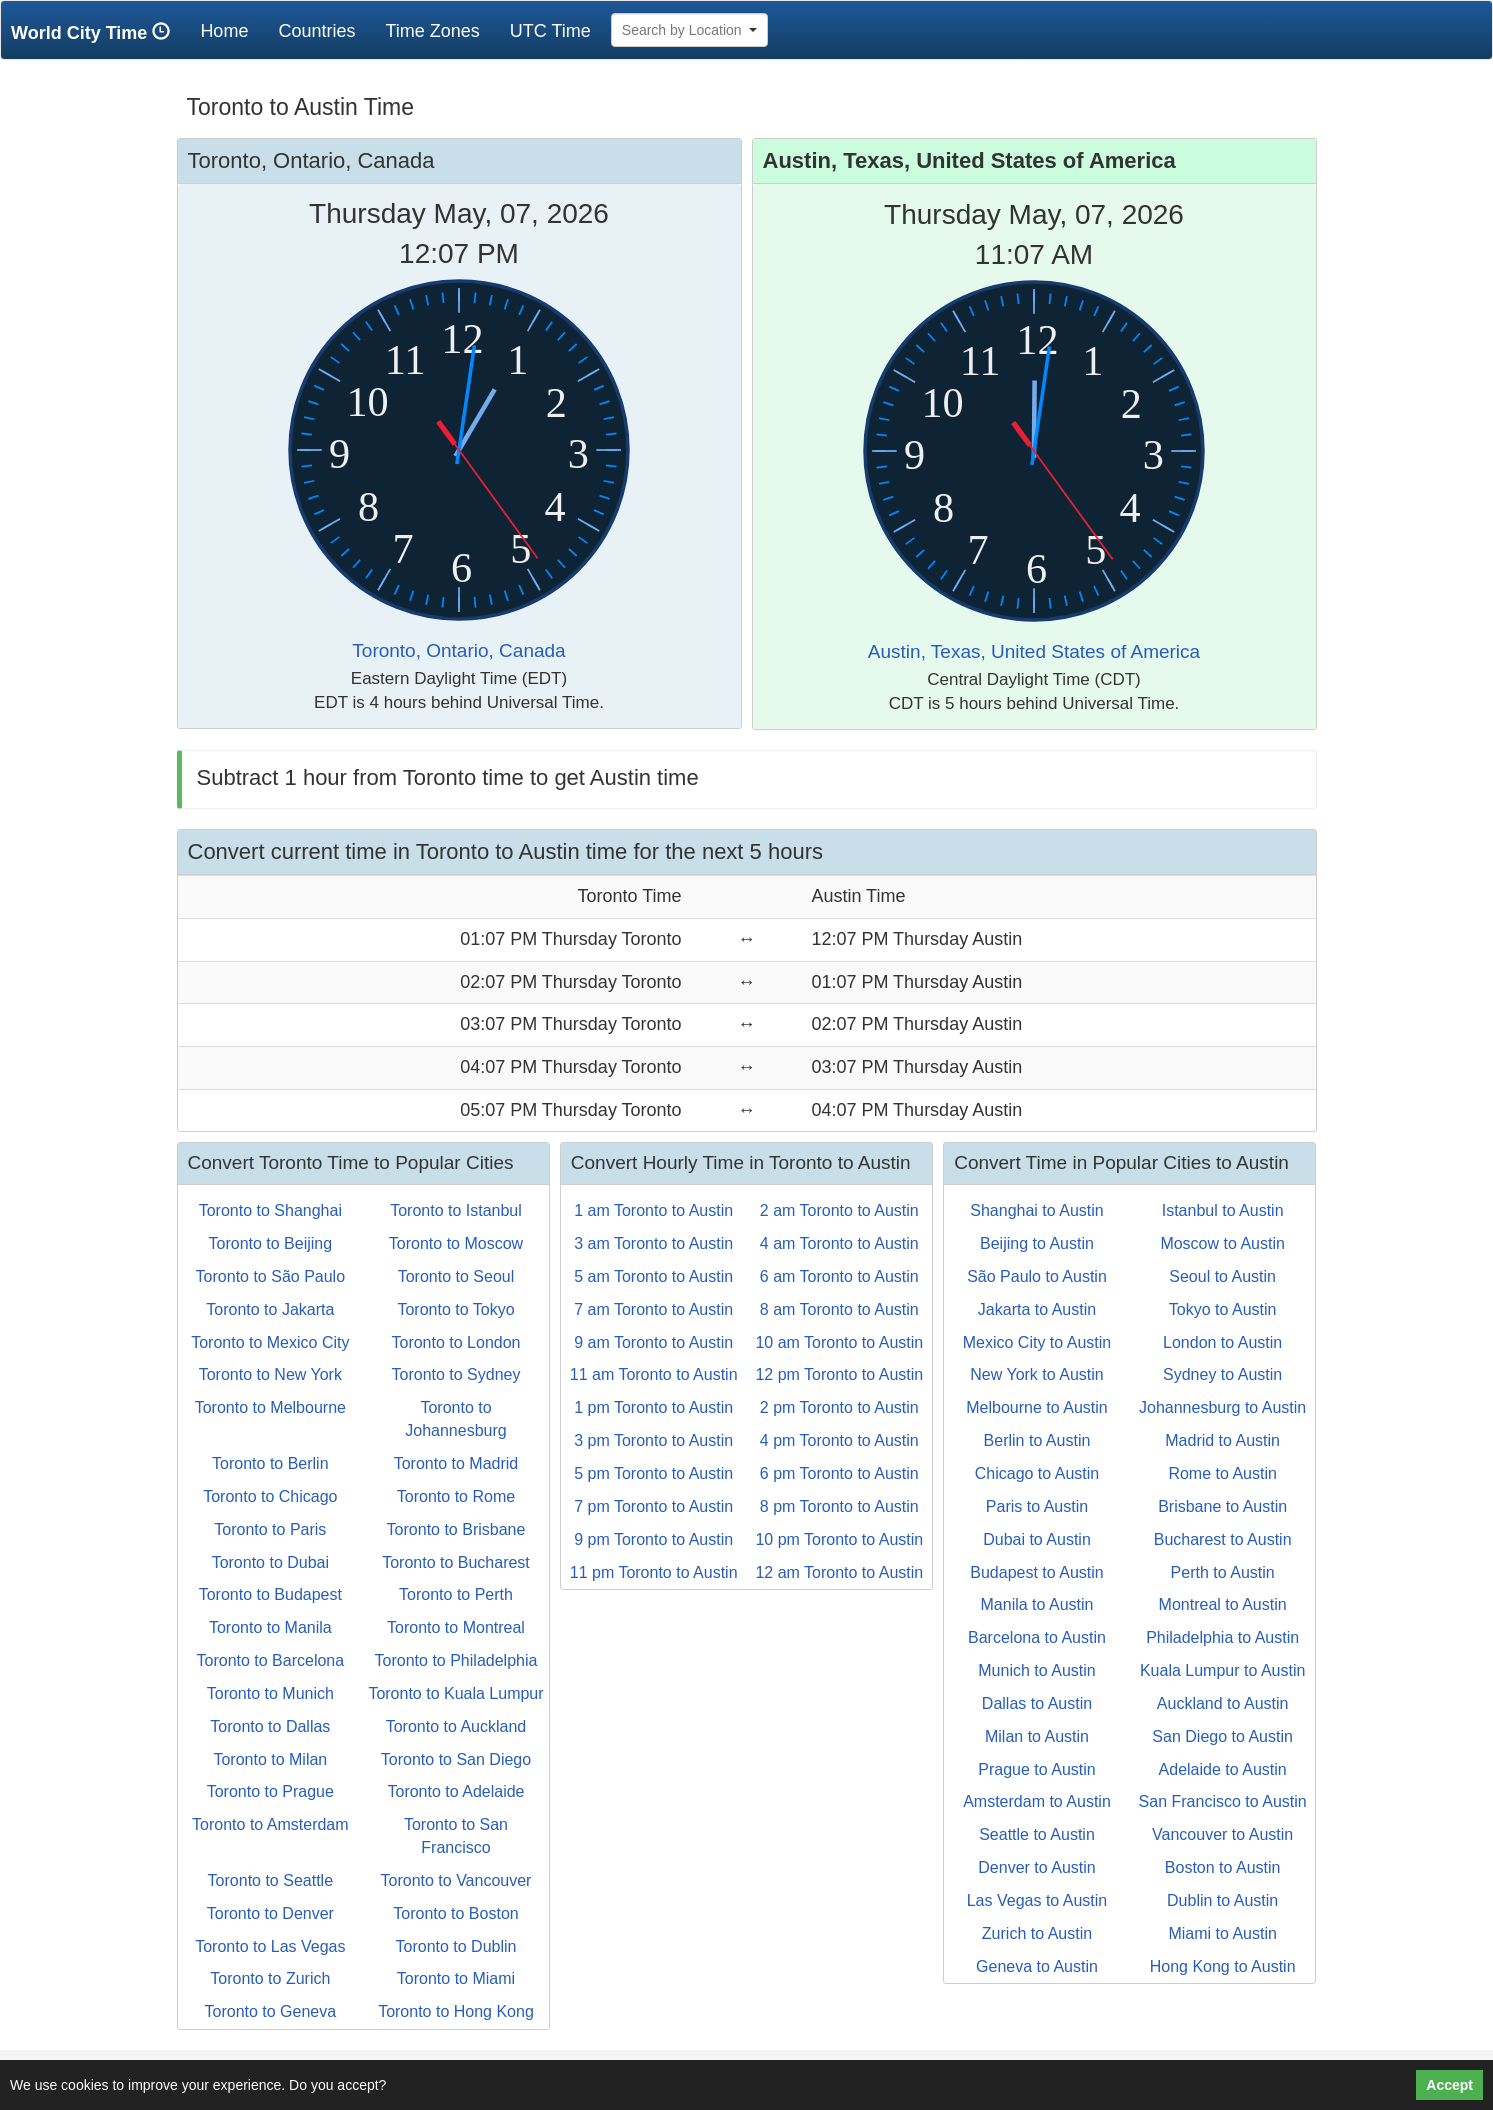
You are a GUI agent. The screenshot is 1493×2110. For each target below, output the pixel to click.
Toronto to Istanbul (456, 1210)
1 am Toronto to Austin (653, 1210)
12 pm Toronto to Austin (839, 1374)
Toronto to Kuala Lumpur (455, 1693)
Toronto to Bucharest (456, 1562)
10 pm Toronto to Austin (839, 1539)
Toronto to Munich (270, 1693)
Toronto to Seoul (456, 1276)
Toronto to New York (270, 1374)
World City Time (95, 32)
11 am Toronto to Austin (654, 1374)
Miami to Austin (1222, 1933)
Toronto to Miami (456, 1978)
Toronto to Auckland (456, 1726)
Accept (1449, 2085)
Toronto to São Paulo (270, 1276)
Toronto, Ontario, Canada (458, 650)
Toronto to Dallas (270, 1726)
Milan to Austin (1037, 1736)
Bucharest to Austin (1223, 1539)
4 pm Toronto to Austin (839, 1440)
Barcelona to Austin (1037, 1637)
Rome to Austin (1222, 1473)
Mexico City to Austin (1037, 1342)
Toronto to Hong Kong (456, 2011)
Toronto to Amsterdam (270, 1824)
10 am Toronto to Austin (839, 1342)
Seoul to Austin (1222, 1276)
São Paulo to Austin (1037, 1276)
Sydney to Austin (1222, 1374)
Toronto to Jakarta (270, 1309)
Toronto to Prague (270, 1791)
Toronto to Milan (270, 1759)
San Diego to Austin (1222, 1736)
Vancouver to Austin (1222, 1834)
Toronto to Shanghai (270, 1210)
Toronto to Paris (270, 1529)
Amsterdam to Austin (1037, 1801)
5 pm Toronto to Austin (653, 1473)
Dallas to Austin (1037, 1703)
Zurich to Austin (1037, 1933)
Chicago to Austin (1037, 1473)
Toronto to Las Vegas (270, 1946)
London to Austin (1222, 1342)
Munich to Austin (1036, 1670)
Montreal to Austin (1223, 1604)
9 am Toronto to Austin (653, 1342)
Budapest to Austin (1036, 1572)
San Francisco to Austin (1223, 1801)
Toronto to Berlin (270, 1463)
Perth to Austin (1223, 1572)
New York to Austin (1036, 1374)
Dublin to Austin (1222, 1900)
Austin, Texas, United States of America (1034, 651)
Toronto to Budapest (270, 1594)
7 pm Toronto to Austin (653, 1506)
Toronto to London (455, 1342)
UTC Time (550, 31)
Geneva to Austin (1037, 1966)
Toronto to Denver (270, 1913)
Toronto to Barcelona (271, 1660)
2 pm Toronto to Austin (839, 1407)
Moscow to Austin (1222, 1243)
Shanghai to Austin (1036, 1210)
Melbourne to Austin (1036, 1407)
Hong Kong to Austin (1223, 1966)
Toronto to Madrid (456, 1463)
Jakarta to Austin (1037, 1309)
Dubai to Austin (1037, 1539)
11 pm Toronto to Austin (654, 1572)
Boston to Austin (1223, 1867)
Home (231, 30)
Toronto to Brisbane (456, 1529)
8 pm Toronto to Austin (839, 1506)
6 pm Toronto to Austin (839, 1473)
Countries (316, 31)
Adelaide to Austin (1223, 1769)
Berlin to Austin (1037, 1440)
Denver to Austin (1036, 1867)
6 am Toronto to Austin (839, 1276)
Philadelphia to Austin (1222, 1637)
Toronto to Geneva (271, 2011)
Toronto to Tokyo (455, 1309)
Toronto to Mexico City (270, 1342)
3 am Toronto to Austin (653, 1243)
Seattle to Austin (1037, 1834)
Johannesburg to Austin (1222, 1407)
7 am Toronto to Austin (653, 1309)
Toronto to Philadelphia (456, 1660)
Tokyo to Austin (1223, 1309)
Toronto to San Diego (456, 1759)
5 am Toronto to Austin (653, 1276)
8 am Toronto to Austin (839, 1309)
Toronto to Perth (456, 1594)
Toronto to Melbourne (270, 1407)
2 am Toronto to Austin (839, 1210)
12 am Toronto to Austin (839, 1572)
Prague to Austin (1036, 1769)
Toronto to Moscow (456, 1243)
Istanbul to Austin (1223, 1210)
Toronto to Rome (456, 1496)
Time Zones (432, 31)
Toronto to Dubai (270, 1562)
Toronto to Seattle (270, 1880)
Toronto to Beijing (271, 1243)
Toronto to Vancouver (456, 1880)
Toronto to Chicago (270, 1496)
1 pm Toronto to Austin (653, 1407)
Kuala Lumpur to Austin (1222, 1670)
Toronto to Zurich (270, 1978)
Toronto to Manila (270, 1627)
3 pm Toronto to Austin (653, 1440)
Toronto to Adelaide (455, 1791)
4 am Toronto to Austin (839, 1243)
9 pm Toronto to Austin (653, 1539)
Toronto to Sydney (456, 1374)
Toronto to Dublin (456, 1946)
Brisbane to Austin (1222, 1506)
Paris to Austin (1037, 1506)
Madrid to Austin (1222, 1440)
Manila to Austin (1037, 1604)
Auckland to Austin (1223, 1703)
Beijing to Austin (1037, 1243)
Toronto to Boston (455, 1913)
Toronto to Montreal (456, 1627)
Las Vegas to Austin (1037, 1900)
